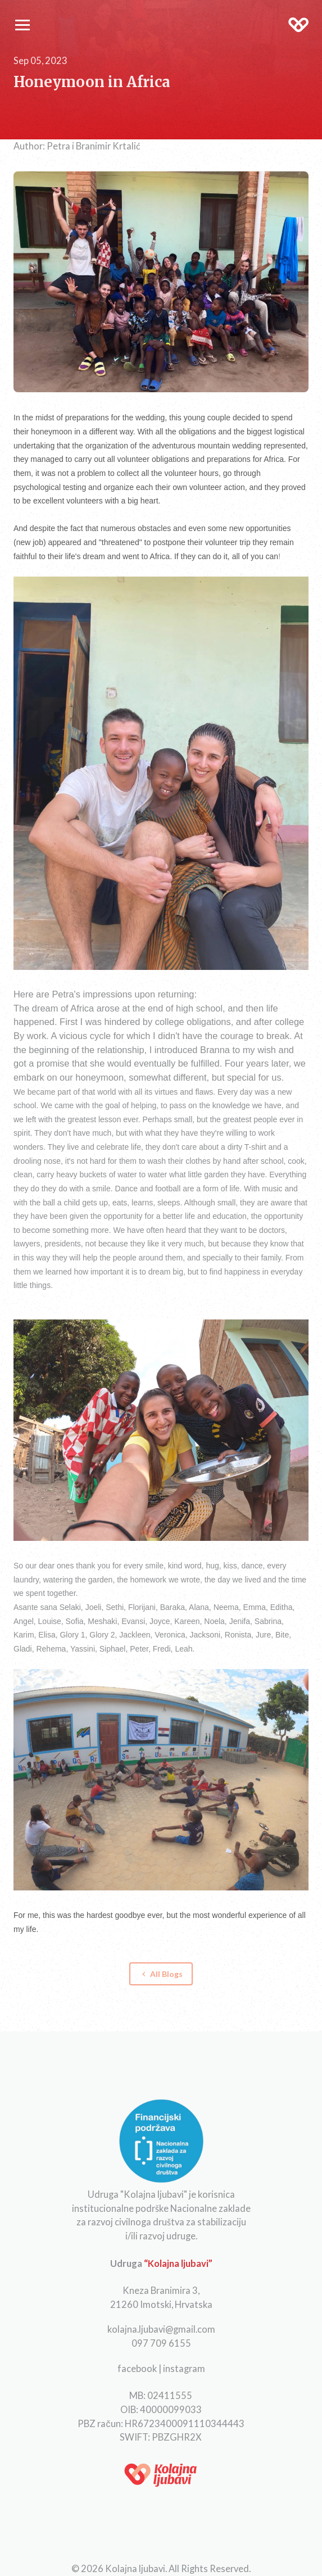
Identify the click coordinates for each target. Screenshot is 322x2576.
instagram (184, 2368)
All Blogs (161, 1974)
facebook (137, 2368)
